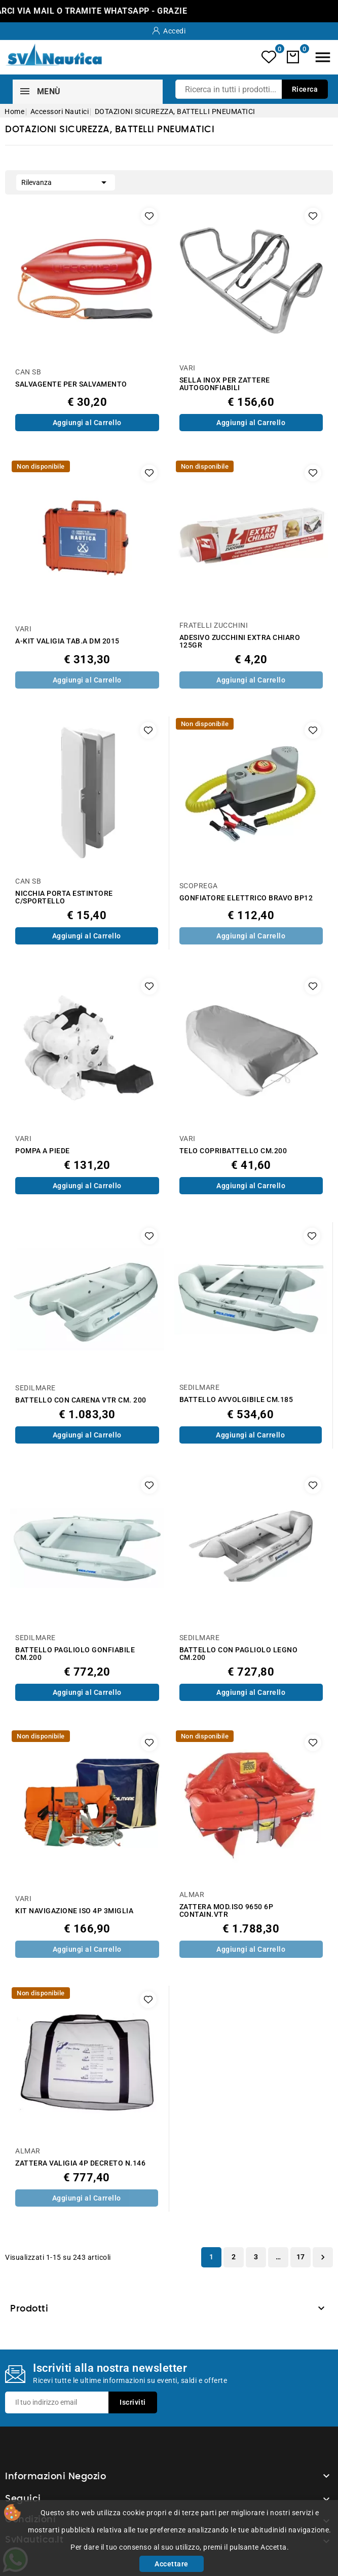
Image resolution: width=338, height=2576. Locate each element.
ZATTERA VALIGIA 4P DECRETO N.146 (80, 2163)
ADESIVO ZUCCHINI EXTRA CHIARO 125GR (240, 641)
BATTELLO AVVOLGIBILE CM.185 (236, 1400)
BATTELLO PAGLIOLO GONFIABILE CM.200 (75, 1653)
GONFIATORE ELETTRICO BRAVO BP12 (246, 898)
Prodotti (29, 2309)
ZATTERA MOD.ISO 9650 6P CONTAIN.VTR (226, 1910)
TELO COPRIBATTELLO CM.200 (233, 1151)
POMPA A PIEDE (42, 1151)
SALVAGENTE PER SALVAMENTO (71, 384)
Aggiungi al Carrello (87, 423)
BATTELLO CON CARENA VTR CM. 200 (80, 1400)
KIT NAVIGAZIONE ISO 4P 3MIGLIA (74, 1911)
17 (300, 2257)
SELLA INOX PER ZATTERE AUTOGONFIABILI (224, 384)
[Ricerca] (251, 89)
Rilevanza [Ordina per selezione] (65, 181)
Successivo (323, 2257)
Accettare (172, 2564)
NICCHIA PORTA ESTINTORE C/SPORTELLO (64, 897)
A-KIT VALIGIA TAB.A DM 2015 (67, 641)
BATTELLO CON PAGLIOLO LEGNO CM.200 (238, 1653)
